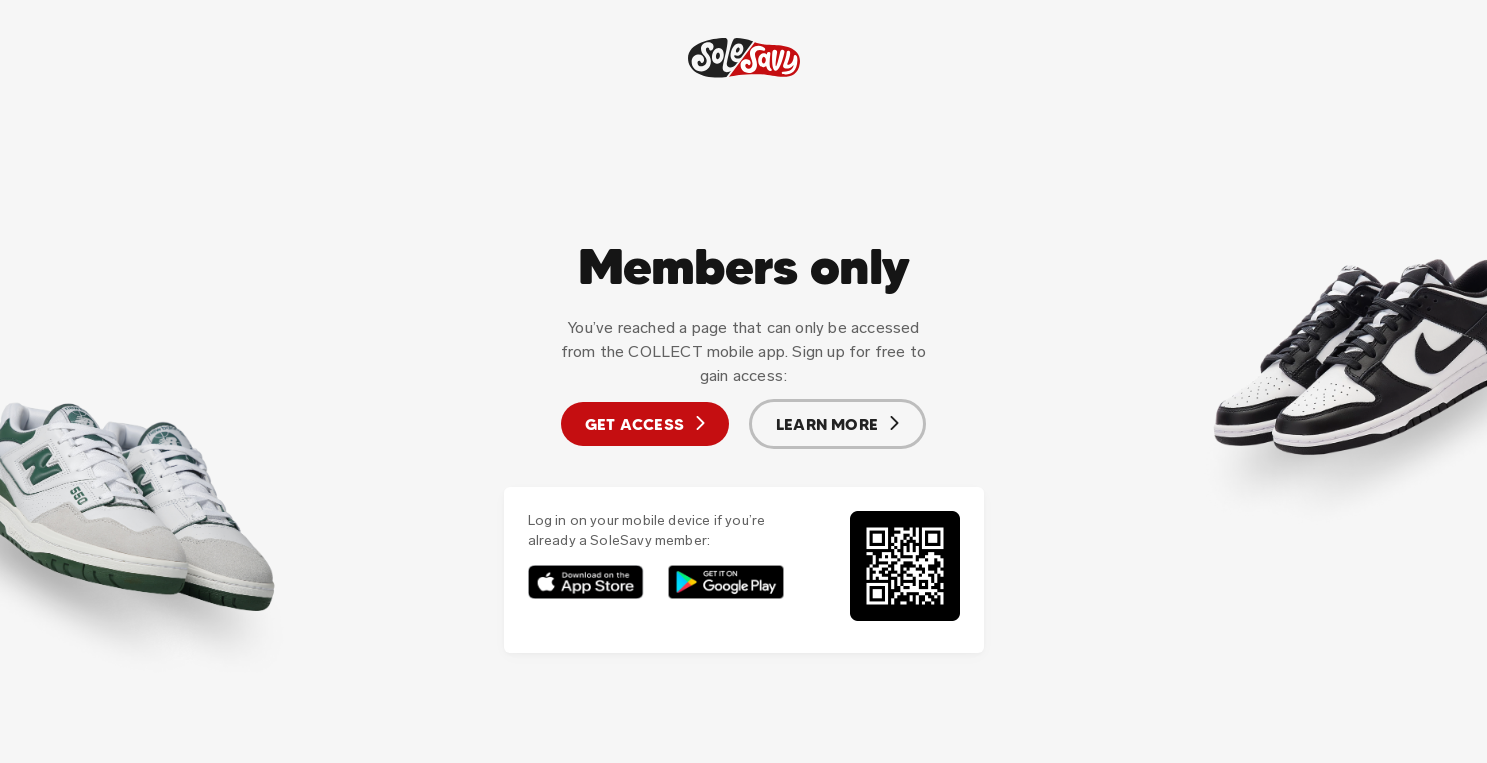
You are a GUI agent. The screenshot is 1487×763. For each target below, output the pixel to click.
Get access (645, 424)
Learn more (837, 424)
